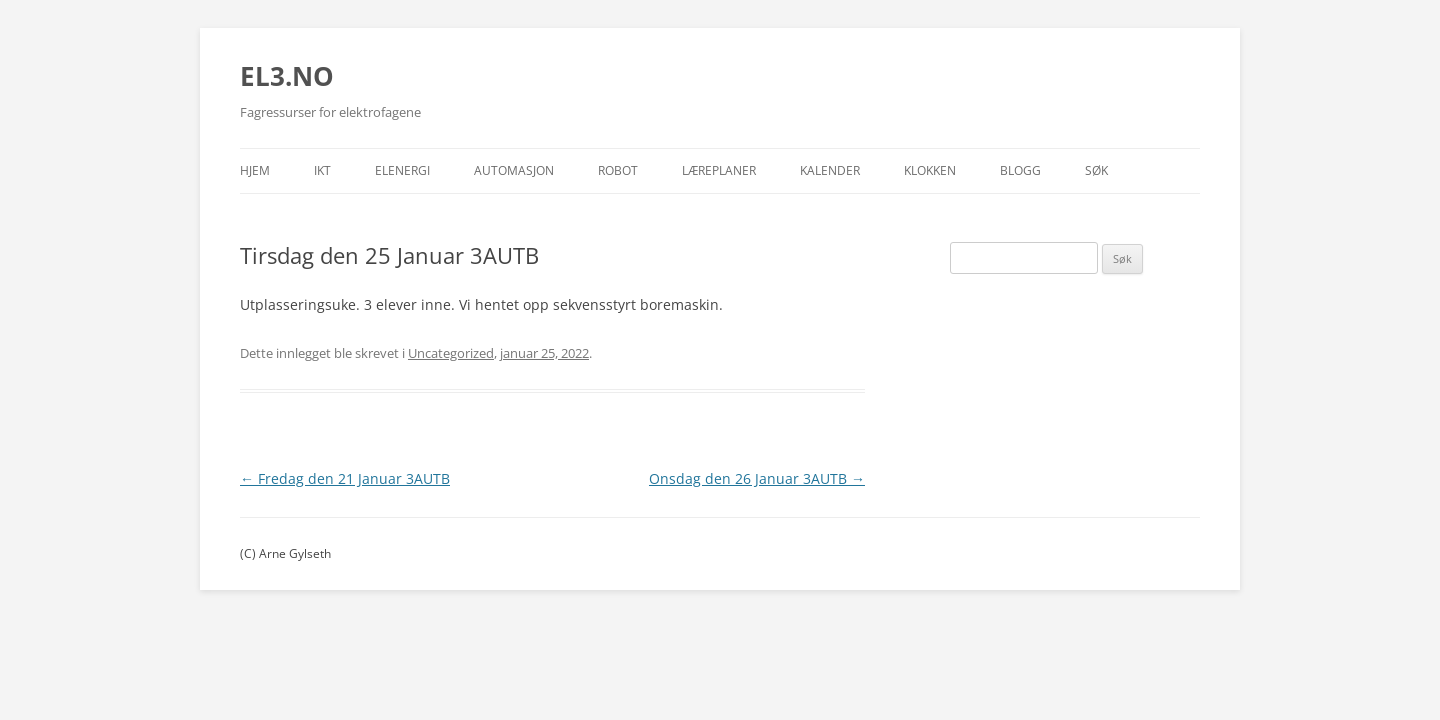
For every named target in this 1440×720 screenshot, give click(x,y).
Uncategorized (451, 353)
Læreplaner (719, 170)
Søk (1096, 170)
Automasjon (514, 170)
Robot (618, 170)
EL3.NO (287, 76)
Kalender (830, 170)
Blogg (1020, 170)
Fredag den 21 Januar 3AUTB (345, 478)
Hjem (255, 170)
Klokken (930, 170)
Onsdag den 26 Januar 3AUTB (757, 478)
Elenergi (402, 170)
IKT (322, 170)
